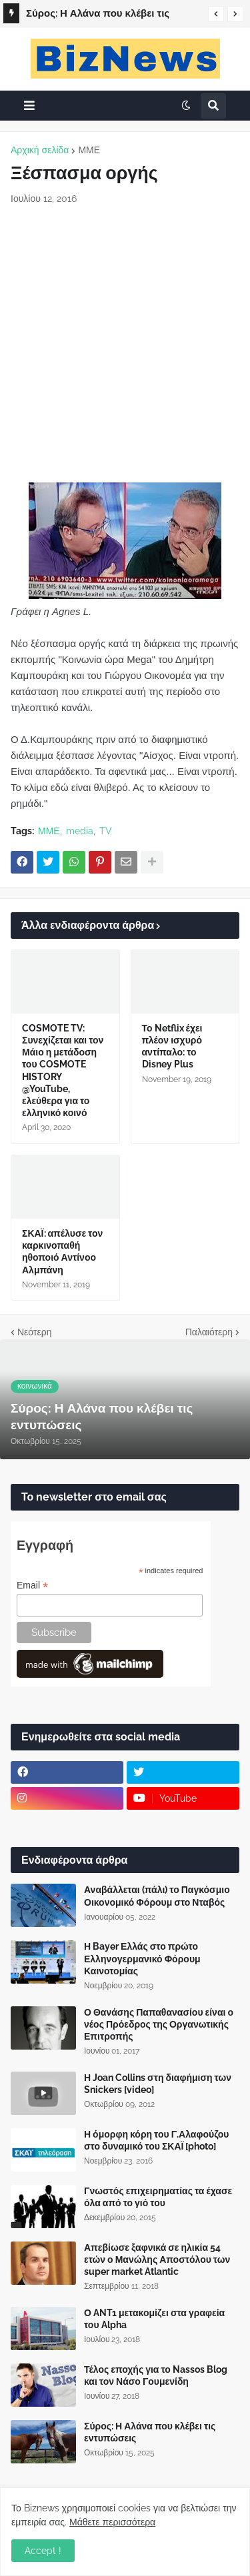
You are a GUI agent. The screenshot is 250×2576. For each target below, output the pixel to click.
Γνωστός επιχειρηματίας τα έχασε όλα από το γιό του (158, 2197)
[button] (216, 14)
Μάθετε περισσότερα (112, 2522)
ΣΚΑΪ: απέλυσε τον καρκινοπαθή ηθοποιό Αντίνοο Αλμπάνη (62, 1251)
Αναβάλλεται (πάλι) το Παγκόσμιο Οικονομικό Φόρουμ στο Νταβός (157, 1895)
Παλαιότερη (209, 1332)
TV (105, 831)
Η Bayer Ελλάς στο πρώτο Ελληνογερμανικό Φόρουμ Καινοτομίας (142, 1958)
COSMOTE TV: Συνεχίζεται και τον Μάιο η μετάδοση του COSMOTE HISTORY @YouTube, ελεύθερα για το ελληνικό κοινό (62, 1070)
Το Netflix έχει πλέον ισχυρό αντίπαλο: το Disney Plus (172, 1046)
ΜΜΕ (89, 150)
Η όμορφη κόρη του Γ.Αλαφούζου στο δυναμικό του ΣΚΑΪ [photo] (156, 2140)
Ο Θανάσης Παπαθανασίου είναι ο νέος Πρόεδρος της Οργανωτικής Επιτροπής (158, 2024)
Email (32, 1585)
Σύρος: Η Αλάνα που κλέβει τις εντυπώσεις (97, 15)
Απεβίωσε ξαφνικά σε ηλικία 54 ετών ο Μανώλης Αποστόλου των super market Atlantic (157, 2259)
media (79, 831)
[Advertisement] (125, 344)
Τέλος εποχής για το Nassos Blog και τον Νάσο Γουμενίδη (155, 2375)
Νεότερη (34, 1332)
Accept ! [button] (43, 2550)
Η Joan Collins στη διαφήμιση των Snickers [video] (157, 2083)
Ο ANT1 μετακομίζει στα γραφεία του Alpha (154, 2318)
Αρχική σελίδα (40, 150)
